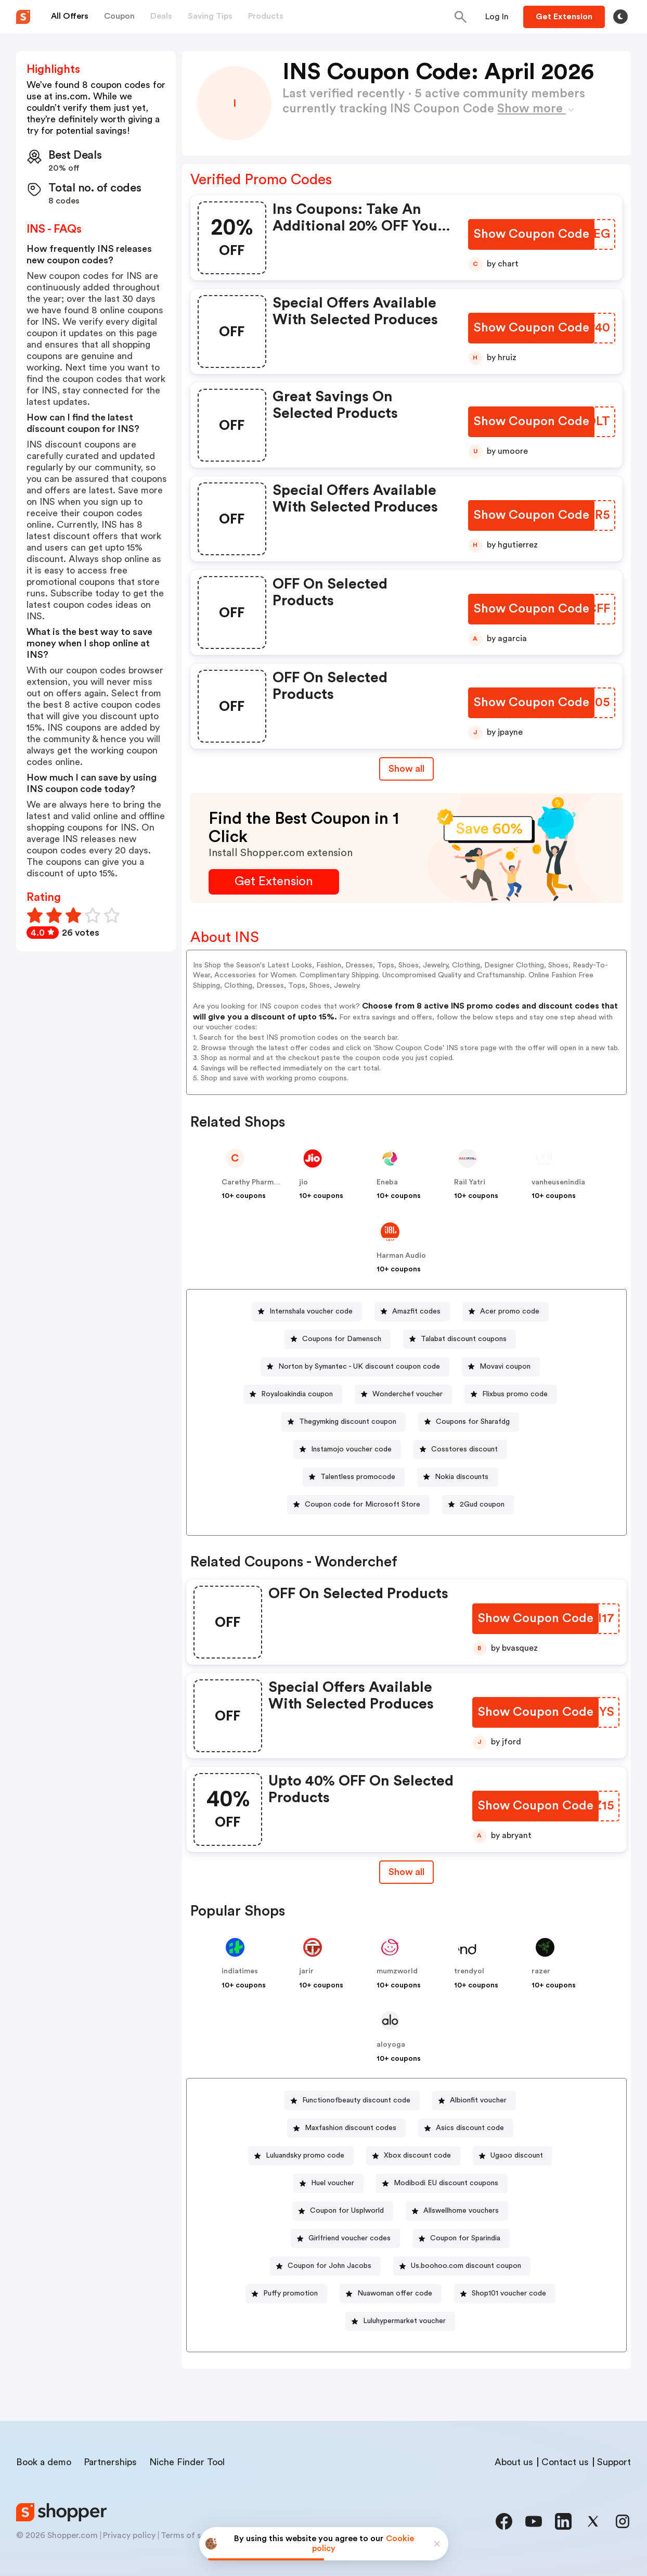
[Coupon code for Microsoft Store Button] (358, 1504)
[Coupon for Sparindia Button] (461, 2238)
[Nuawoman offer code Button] (391, 2293)
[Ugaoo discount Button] (512, 2155)
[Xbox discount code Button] (413, 2155)
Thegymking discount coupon (347, 1421)
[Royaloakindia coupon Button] (292, 1394)
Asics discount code (470, 2128)
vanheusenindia (558, 1182)
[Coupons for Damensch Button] (337, 1339)
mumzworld (397, 1971)
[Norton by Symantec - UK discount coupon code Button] (355, 1366)
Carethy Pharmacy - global (268, 1182)
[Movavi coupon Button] (501, 1366)
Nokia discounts (461, 1477)
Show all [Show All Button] (406, 768)
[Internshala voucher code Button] (307, 1311)
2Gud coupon (482, 1504)
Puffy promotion (290, 2293)
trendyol (469, 1971)
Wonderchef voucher (407, 1394)
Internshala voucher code (311, 1311)
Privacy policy (129, 2535)
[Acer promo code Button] (505, 1311)
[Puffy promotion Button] (286, 2293)
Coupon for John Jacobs (329, 2265)
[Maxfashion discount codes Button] (346, 2128)
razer (541, 1971)
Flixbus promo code (515, 1394)
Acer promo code (509, 1311)
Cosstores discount (464, 1449)
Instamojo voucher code (351, 1449)
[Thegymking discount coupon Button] (343, 1422)
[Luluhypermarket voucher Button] (400, 2321)
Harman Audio (401, 1255)
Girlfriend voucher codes (349, 2238)
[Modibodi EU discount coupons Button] (442, 2183)
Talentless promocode (357, 1477)
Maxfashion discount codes (350, 2128)
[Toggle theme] (620, 16)
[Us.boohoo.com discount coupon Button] (461, 2266)
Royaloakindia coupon (297, 1394)
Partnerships (110, 2462)
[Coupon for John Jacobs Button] (325, 2266)
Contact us (565, 2462)
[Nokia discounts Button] (457, 1477)
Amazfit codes (416, 1311)
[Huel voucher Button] (328, 2183)
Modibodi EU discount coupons (446, 2183)
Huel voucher (332, 2183)
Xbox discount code (417, 2155)
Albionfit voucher (478, 2100)
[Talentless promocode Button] (354, 1477)
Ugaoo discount (516, 2155)
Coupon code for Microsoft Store (362, 1504)
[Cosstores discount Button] (460, 1449)
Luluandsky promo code (305, 2155)
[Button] (497, 16)
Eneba (387, 1182)
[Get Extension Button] (274, 882)
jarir (306, 1971)
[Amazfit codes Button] (412, 1311)
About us (514, 2462)
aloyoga (391, 2044)
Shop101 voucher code (509, 2293)
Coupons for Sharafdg (473, 1421)
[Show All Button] (406, 1872)
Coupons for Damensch (341, 1339)
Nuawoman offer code (394, 2293)
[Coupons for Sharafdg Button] (468, 1422)
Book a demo (43, 2462)
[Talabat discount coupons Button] (459, 1339)
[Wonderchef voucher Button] (403, 1394)
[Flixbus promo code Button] (510, 1394)
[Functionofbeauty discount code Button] (352, 2100)
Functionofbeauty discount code (356, 2100)
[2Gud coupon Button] (478, 1504)
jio (303, 1182)
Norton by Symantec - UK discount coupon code (359, 1366)
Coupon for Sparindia (465, 2238)
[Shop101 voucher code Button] (504, 2293)
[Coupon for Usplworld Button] (342, 2211)
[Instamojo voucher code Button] (347, 1449)
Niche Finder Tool (187, 2462)
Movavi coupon (505, 1366)
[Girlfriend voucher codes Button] (345, 2238)
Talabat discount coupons (464, 1339)
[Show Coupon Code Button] (531, 234)
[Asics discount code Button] (465, 2128)
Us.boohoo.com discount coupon (466, 2265)
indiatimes (240, 1971)
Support (614, 2462)
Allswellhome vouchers (461, 2210)
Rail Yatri (469, 1182)
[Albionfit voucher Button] (474, 2100)
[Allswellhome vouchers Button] (457, 2211)
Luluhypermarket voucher (404, 2321)
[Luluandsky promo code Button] (301, 2155)
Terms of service (192, 2535)
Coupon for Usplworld (347, 2210)
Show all (406, 1872)
